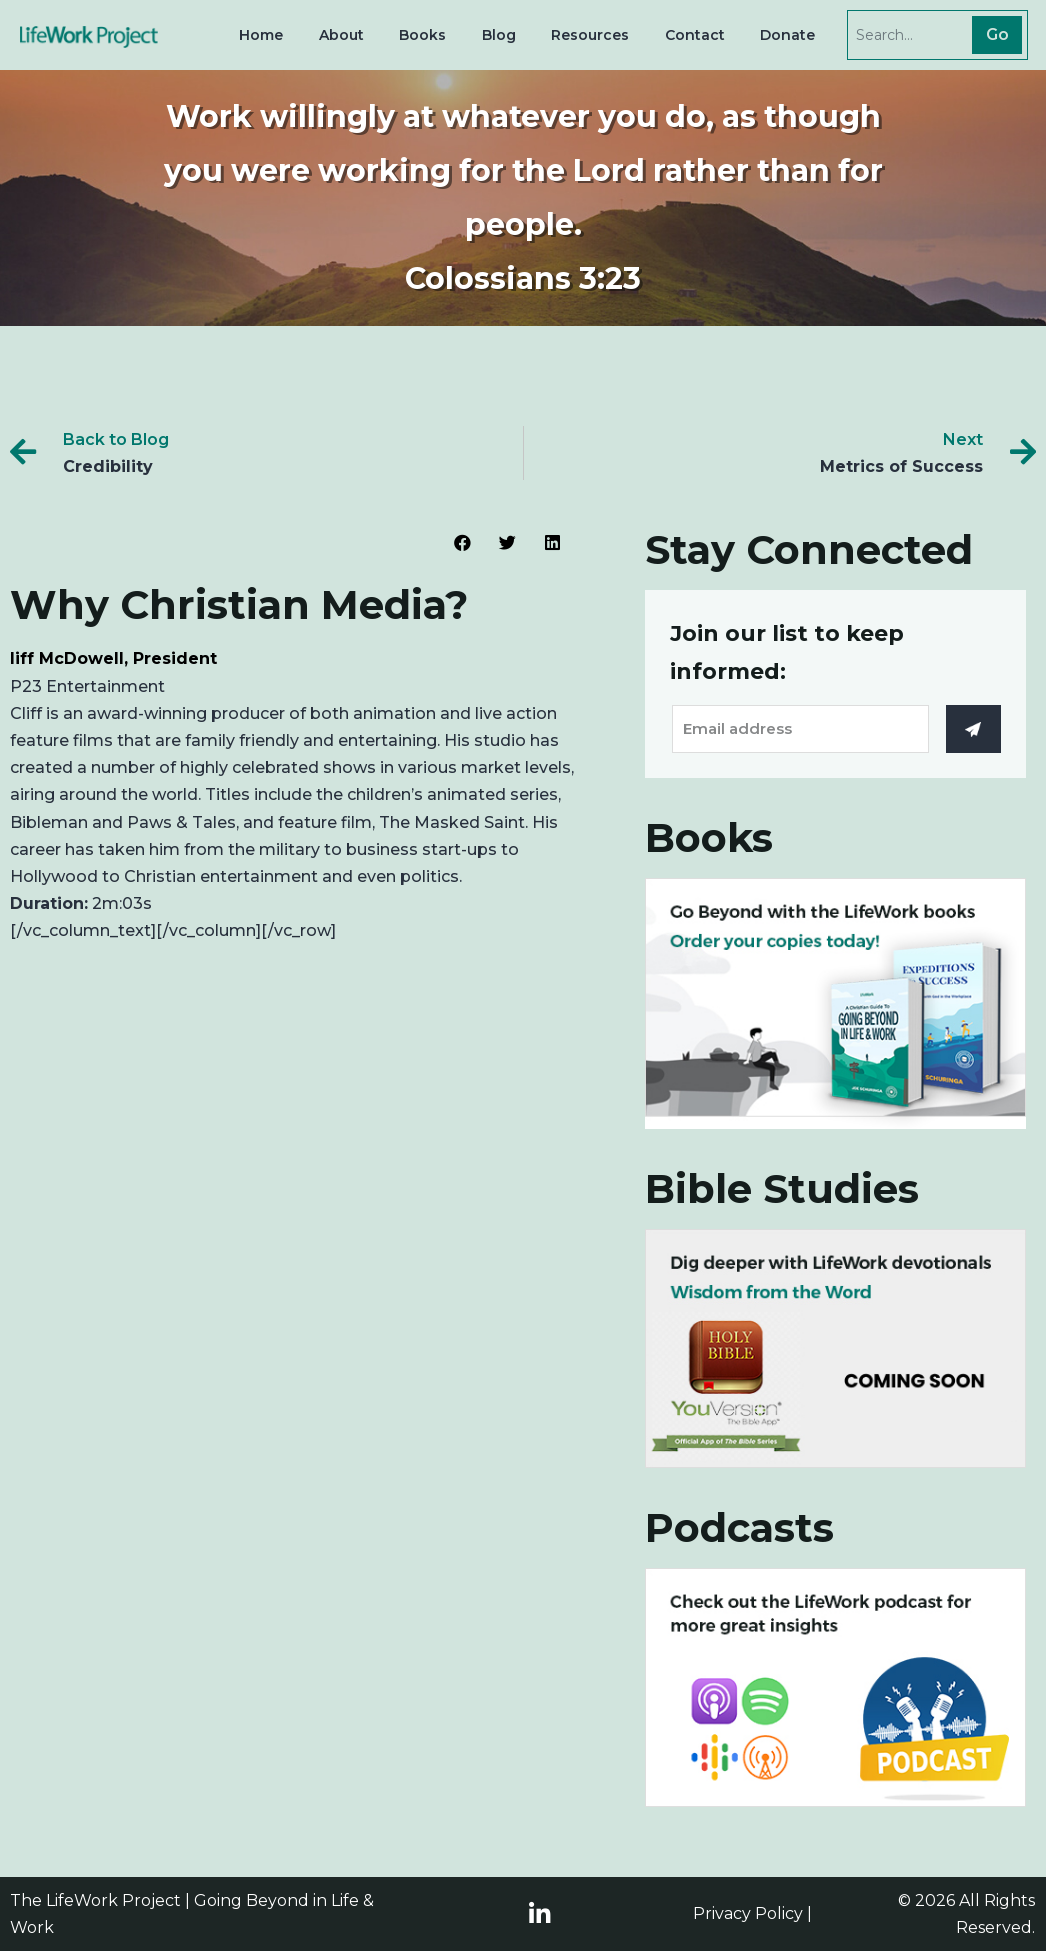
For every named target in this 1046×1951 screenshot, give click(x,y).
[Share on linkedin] (552, 542)
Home (261, 35)
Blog (499, 35)
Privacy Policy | (752, 1913)
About (341, 35)
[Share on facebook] (462, 542)
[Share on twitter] (507, 542)
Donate (787, 35)
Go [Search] (997, 34)
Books (422, 35)
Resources (590, 35)
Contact (695, 35)
